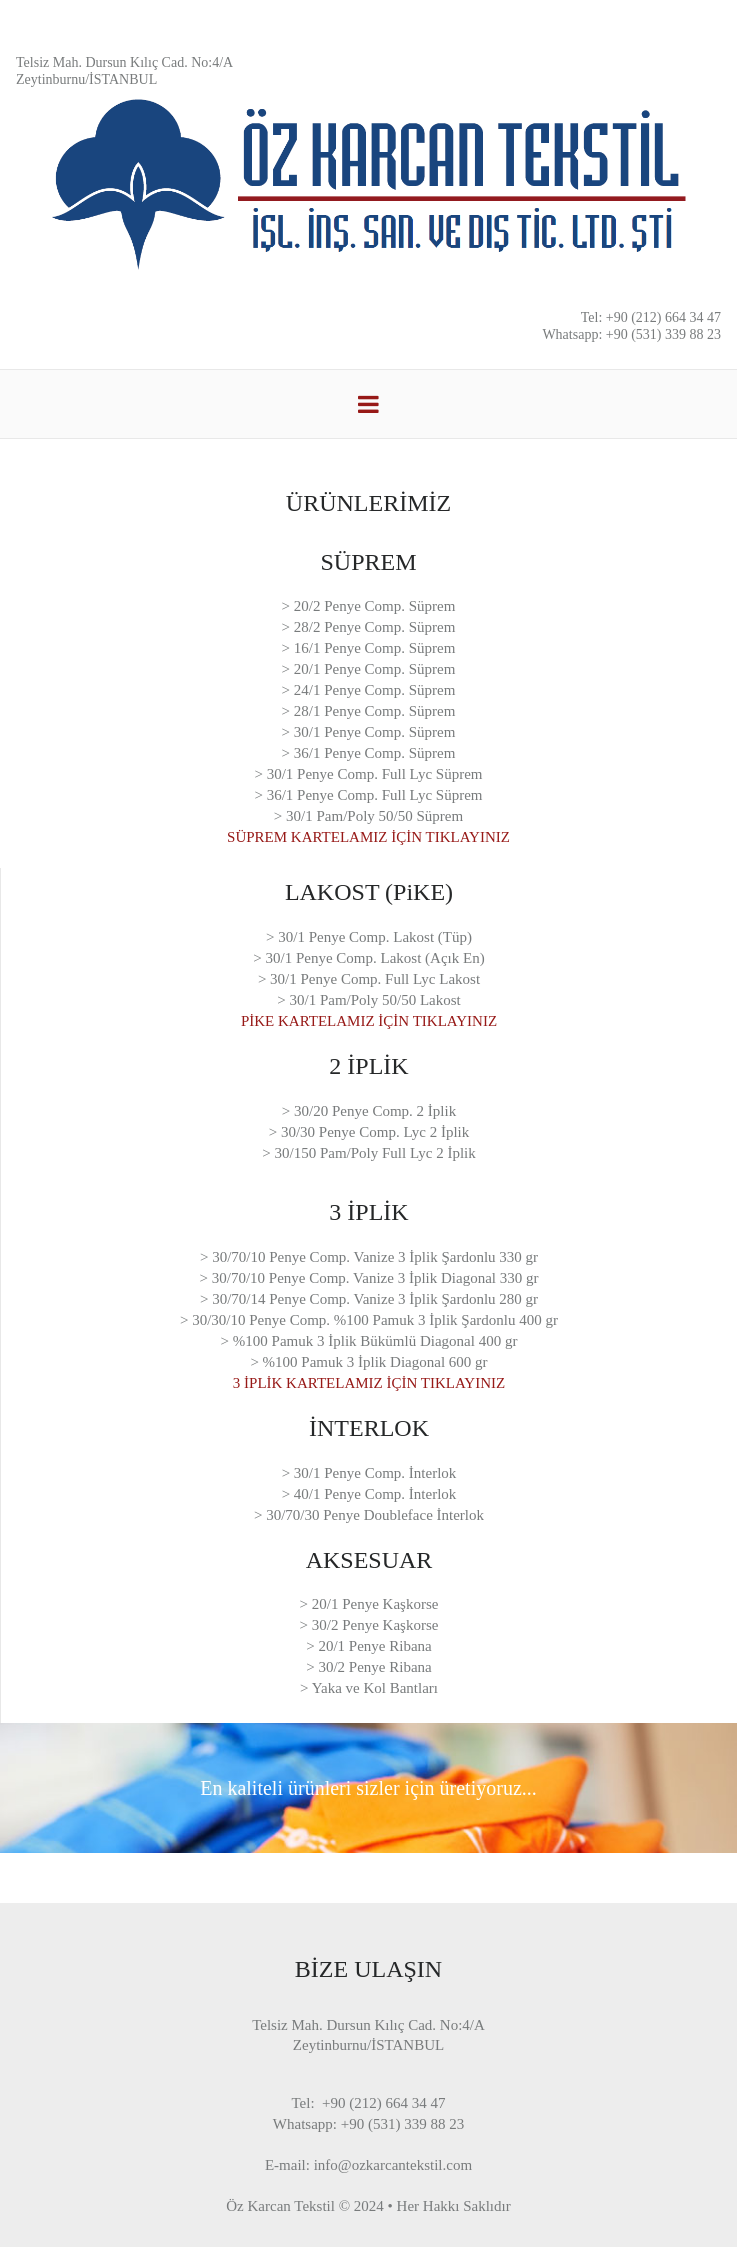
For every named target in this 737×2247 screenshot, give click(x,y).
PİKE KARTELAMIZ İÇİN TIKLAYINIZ (369, 1021)
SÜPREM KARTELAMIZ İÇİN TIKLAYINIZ (368, 837)
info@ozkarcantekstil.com (393, 2165)
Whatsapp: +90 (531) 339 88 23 (631, 334)
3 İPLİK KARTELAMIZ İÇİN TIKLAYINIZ (369, 1383)
